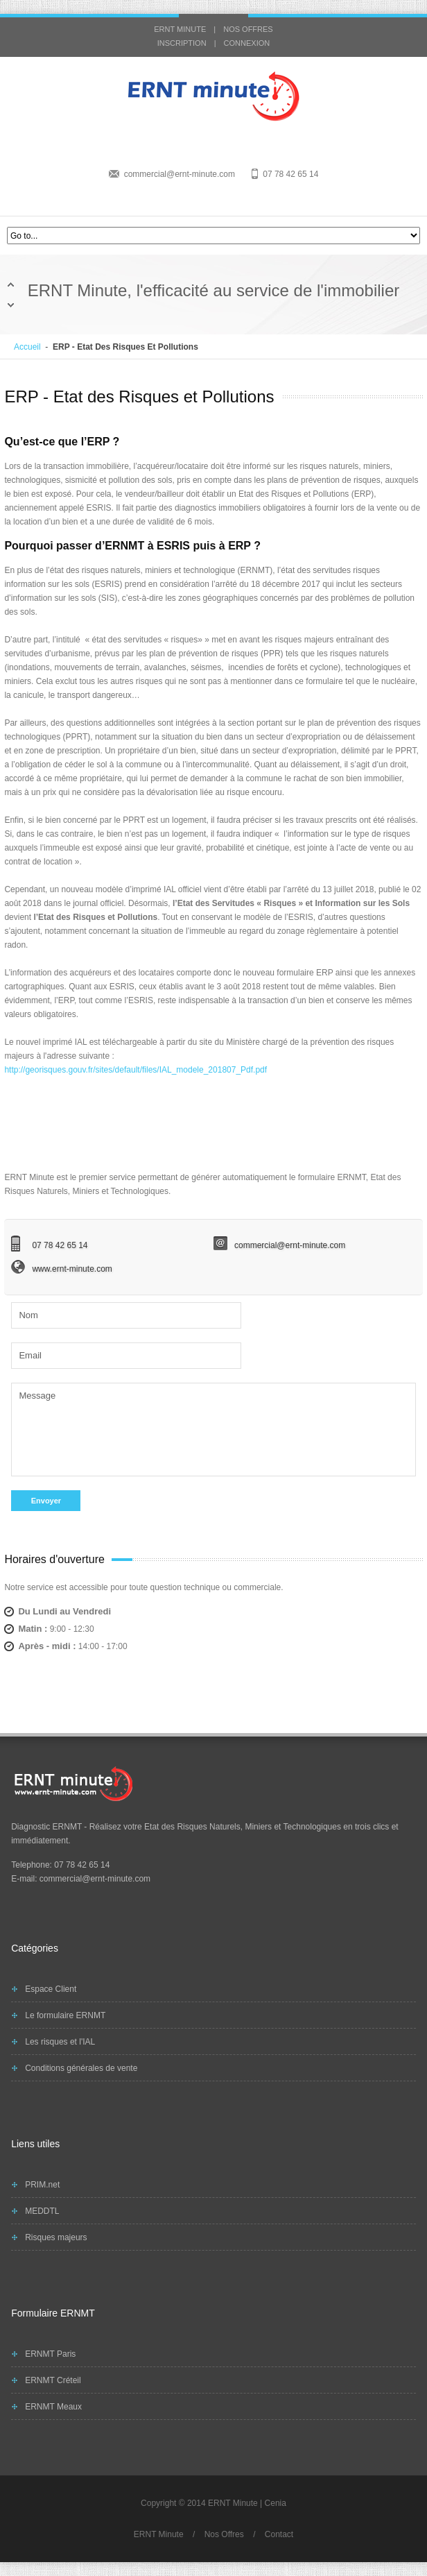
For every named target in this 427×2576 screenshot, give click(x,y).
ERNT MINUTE (180, 29)
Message (213, 1428)
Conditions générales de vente (81, 2068)
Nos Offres (224, 2534)
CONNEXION (247, 43)
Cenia (275, 2503)
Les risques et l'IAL (60, 2042)
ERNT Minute (159, 2534)
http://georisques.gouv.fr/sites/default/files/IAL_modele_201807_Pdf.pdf (135, 1070)
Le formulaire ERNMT (65, 2015)
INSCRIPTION (182, 43)
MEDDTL (42, 2211)
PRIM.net (42, 2185)
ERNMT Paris (50, 2354)
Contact (279, 2534)
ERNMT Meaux (53, 2407)
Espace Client (50, 1989)
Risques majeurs (56, 2237)
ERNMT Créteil (52, 2380)
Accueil (27, 347)
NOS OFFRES (248, 29)
